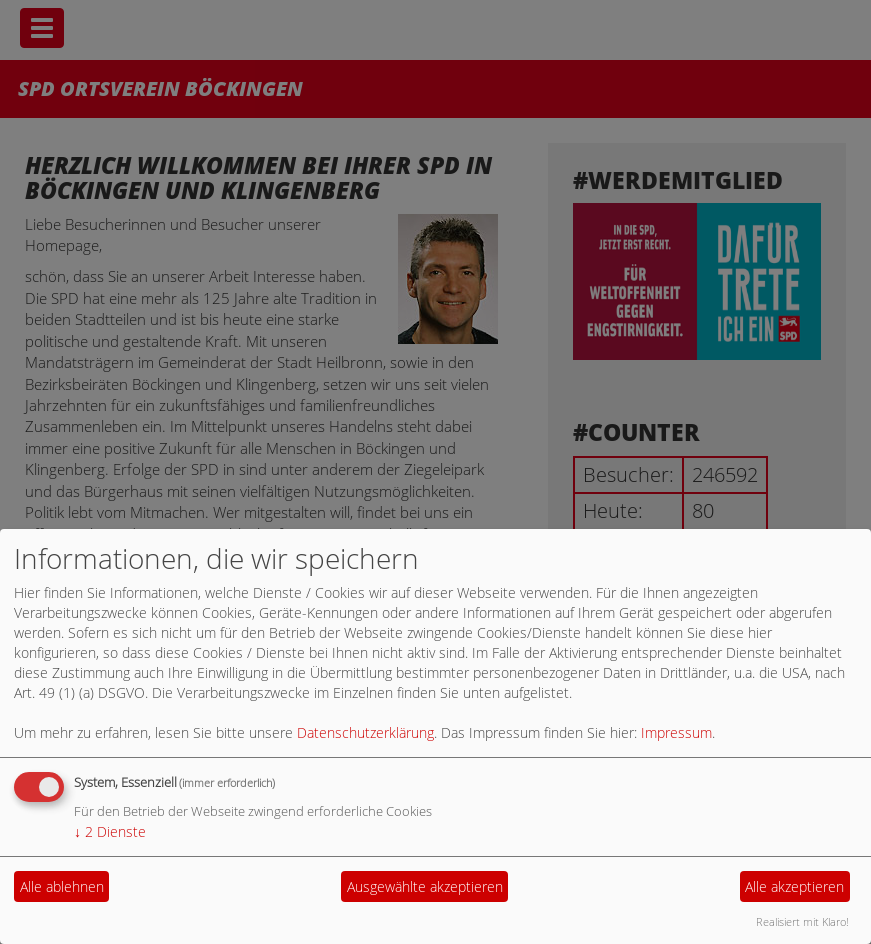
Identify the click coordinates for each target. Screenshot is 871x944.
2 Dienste (110, 831)
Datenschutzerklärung (365, 732)
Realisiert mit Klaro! (802, 921)
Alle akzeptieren (794, 886)
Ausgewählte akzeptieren (425, 886)
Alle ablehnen (62, 886)
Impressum (676, 732)
